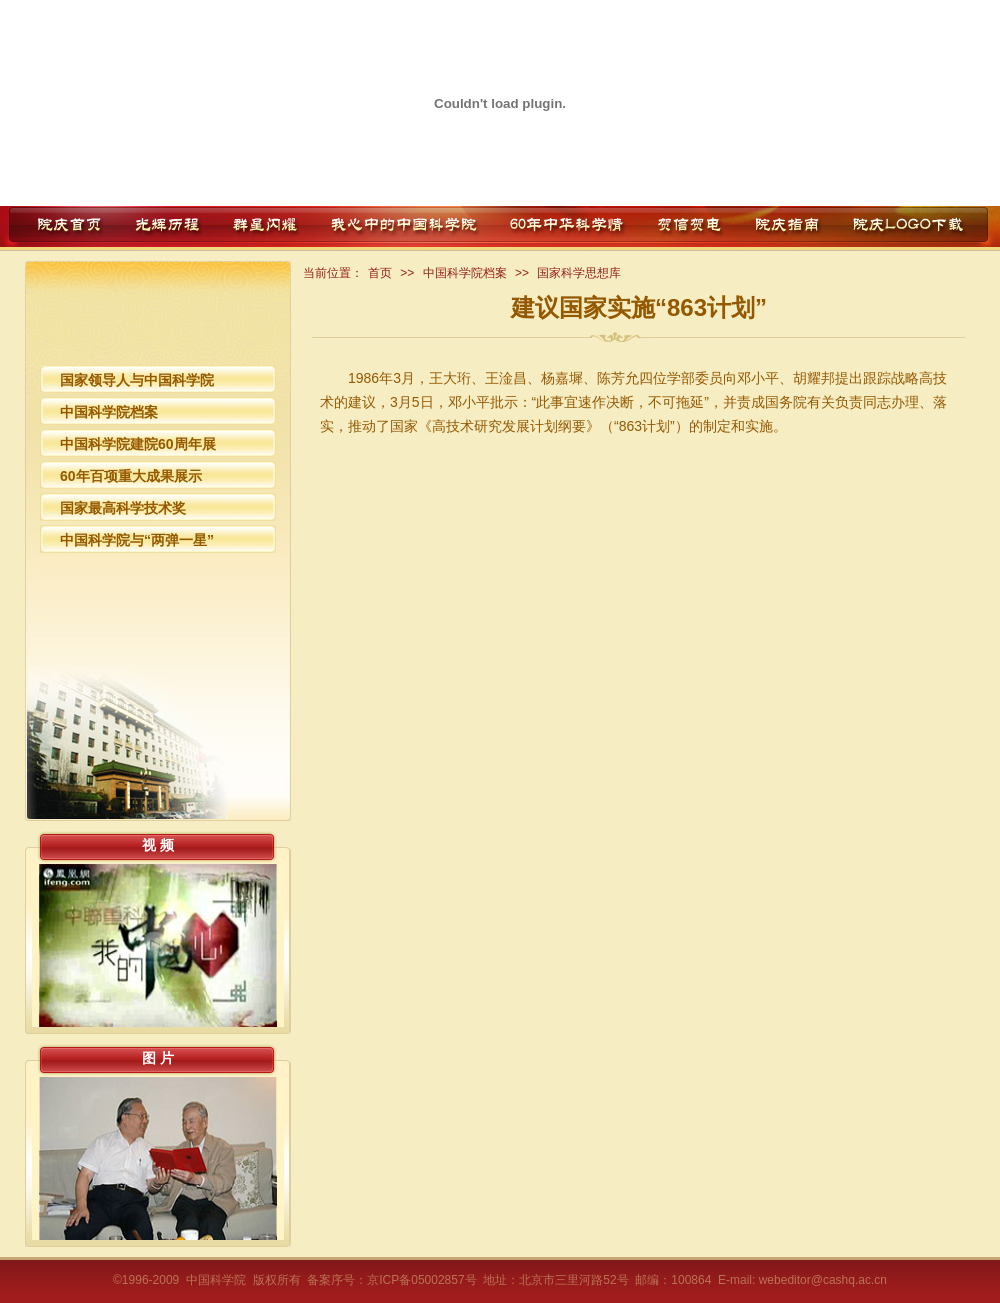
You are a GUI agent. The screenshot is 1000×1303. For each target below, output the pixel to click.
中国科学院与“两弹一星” (137, 540)
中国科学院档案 (109, 412)
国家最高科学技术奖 (123, 508)
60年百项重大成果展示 (131, 476)
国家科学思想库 (579, 273)
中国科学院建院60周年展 (138, 444)
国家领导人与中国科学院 (137, 380)
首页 (380, 273)
